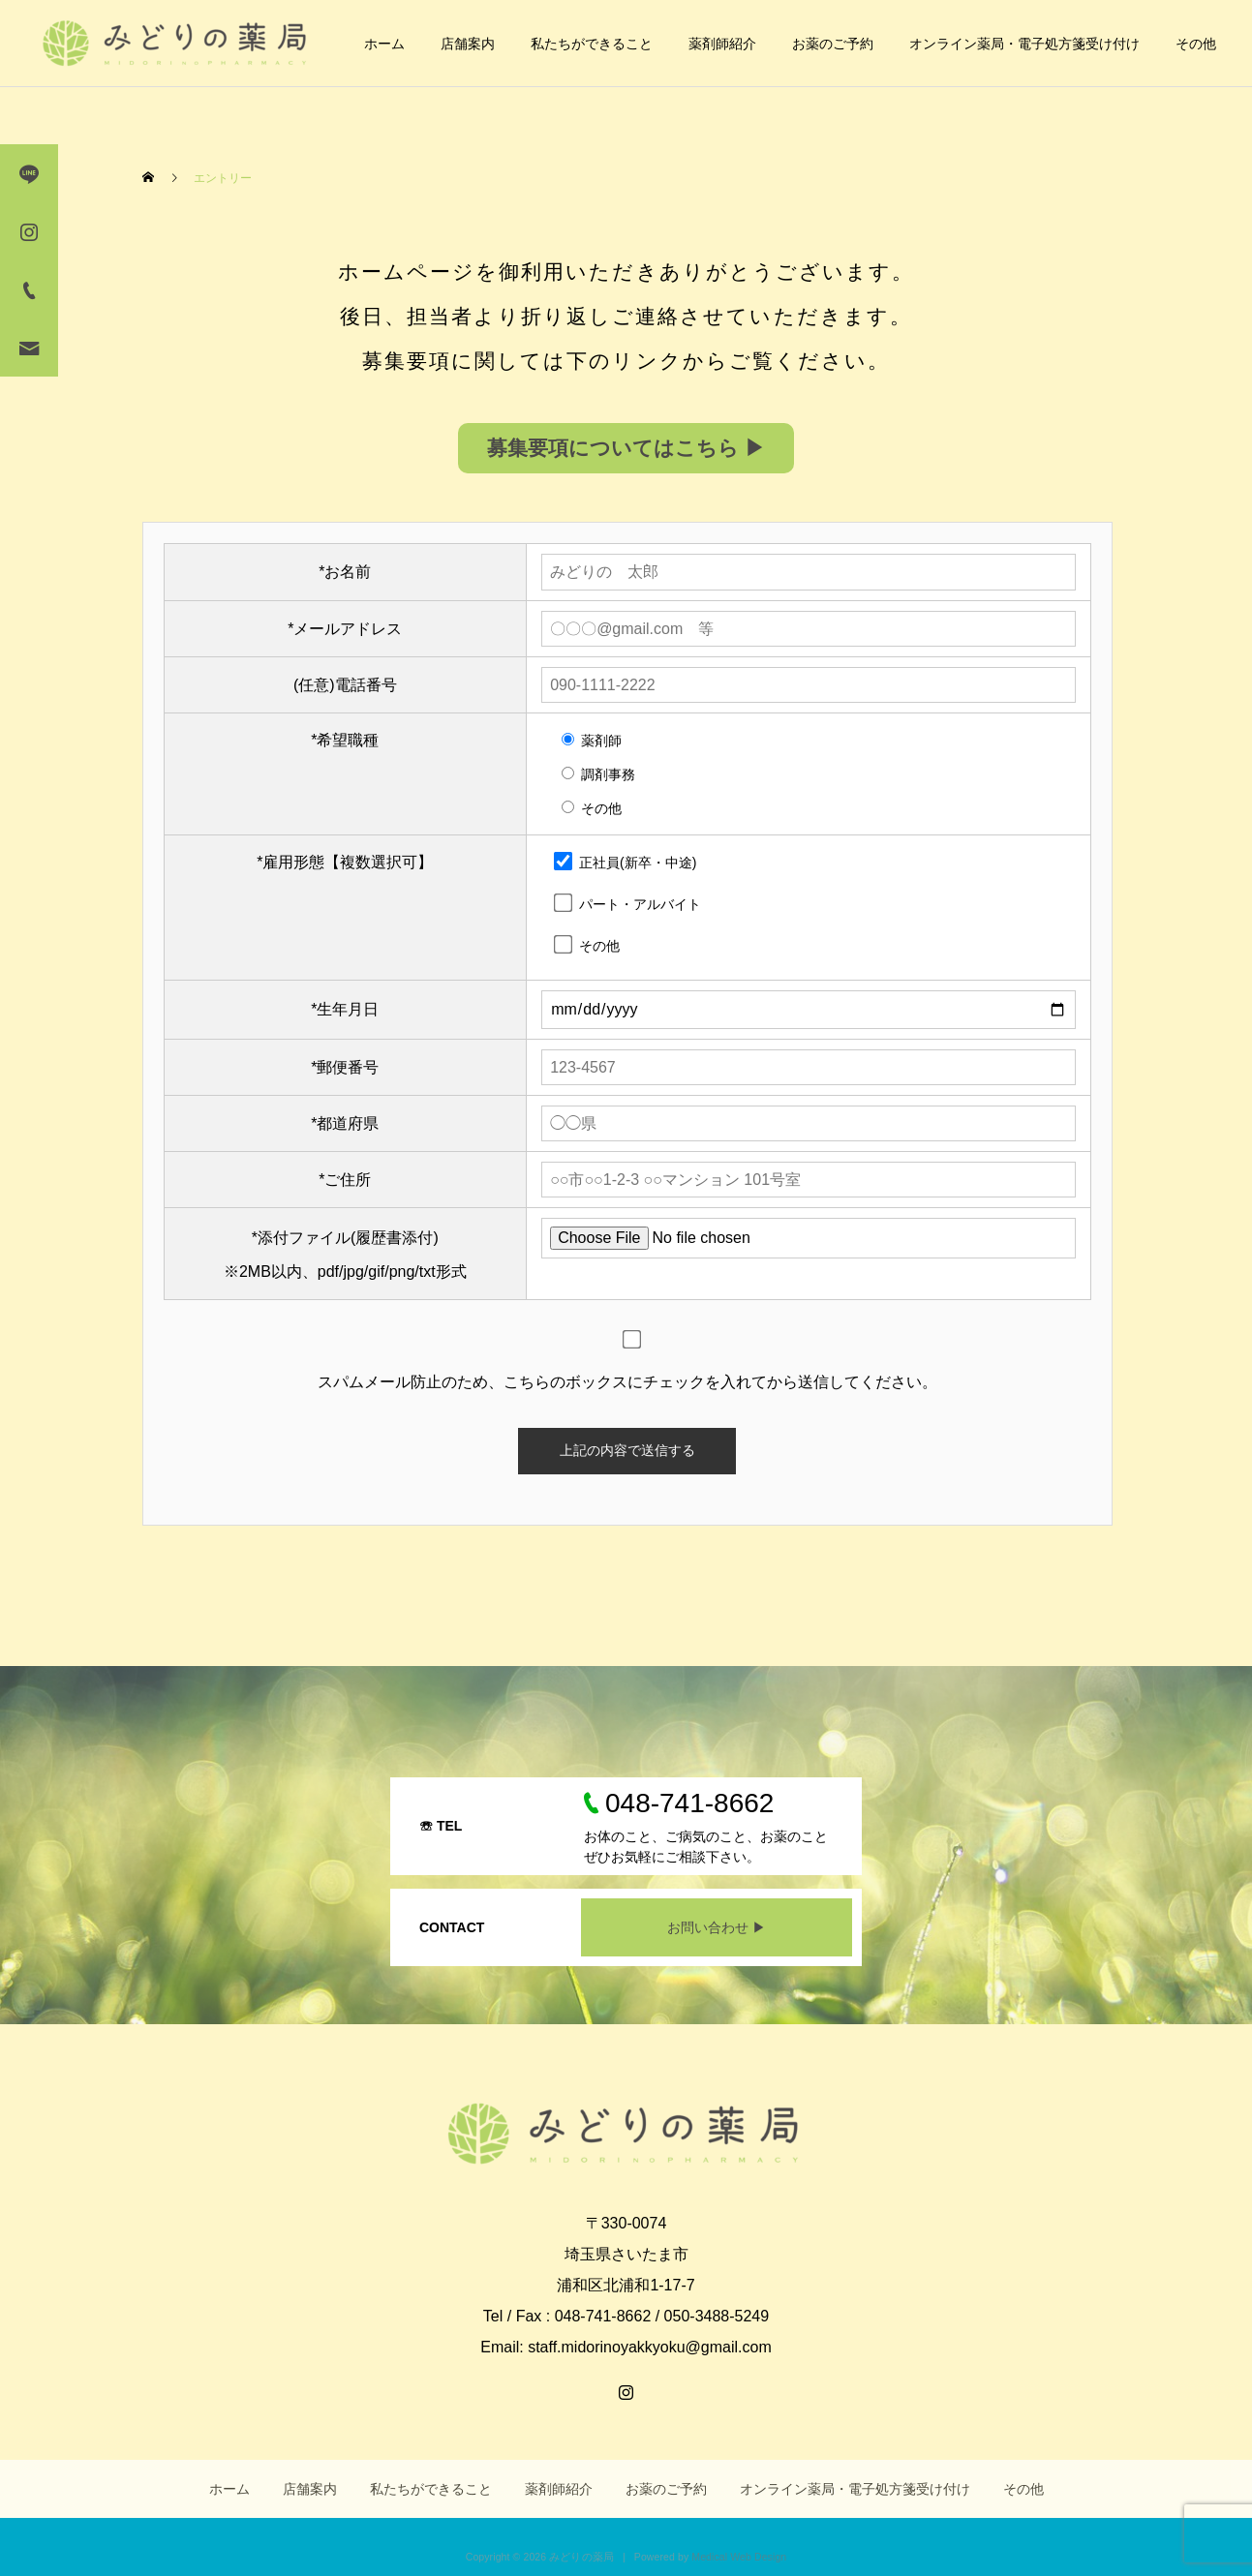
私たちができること (592, 43)
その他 (1196, 43)
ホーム (384, 43)
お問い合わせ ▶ (716, 1927)
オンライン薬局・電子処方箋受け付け (1024, 43)
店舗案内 (468, 43)
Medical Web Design (738, 2556)
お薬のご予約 (832, 43)
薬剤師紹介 (722, 43)
